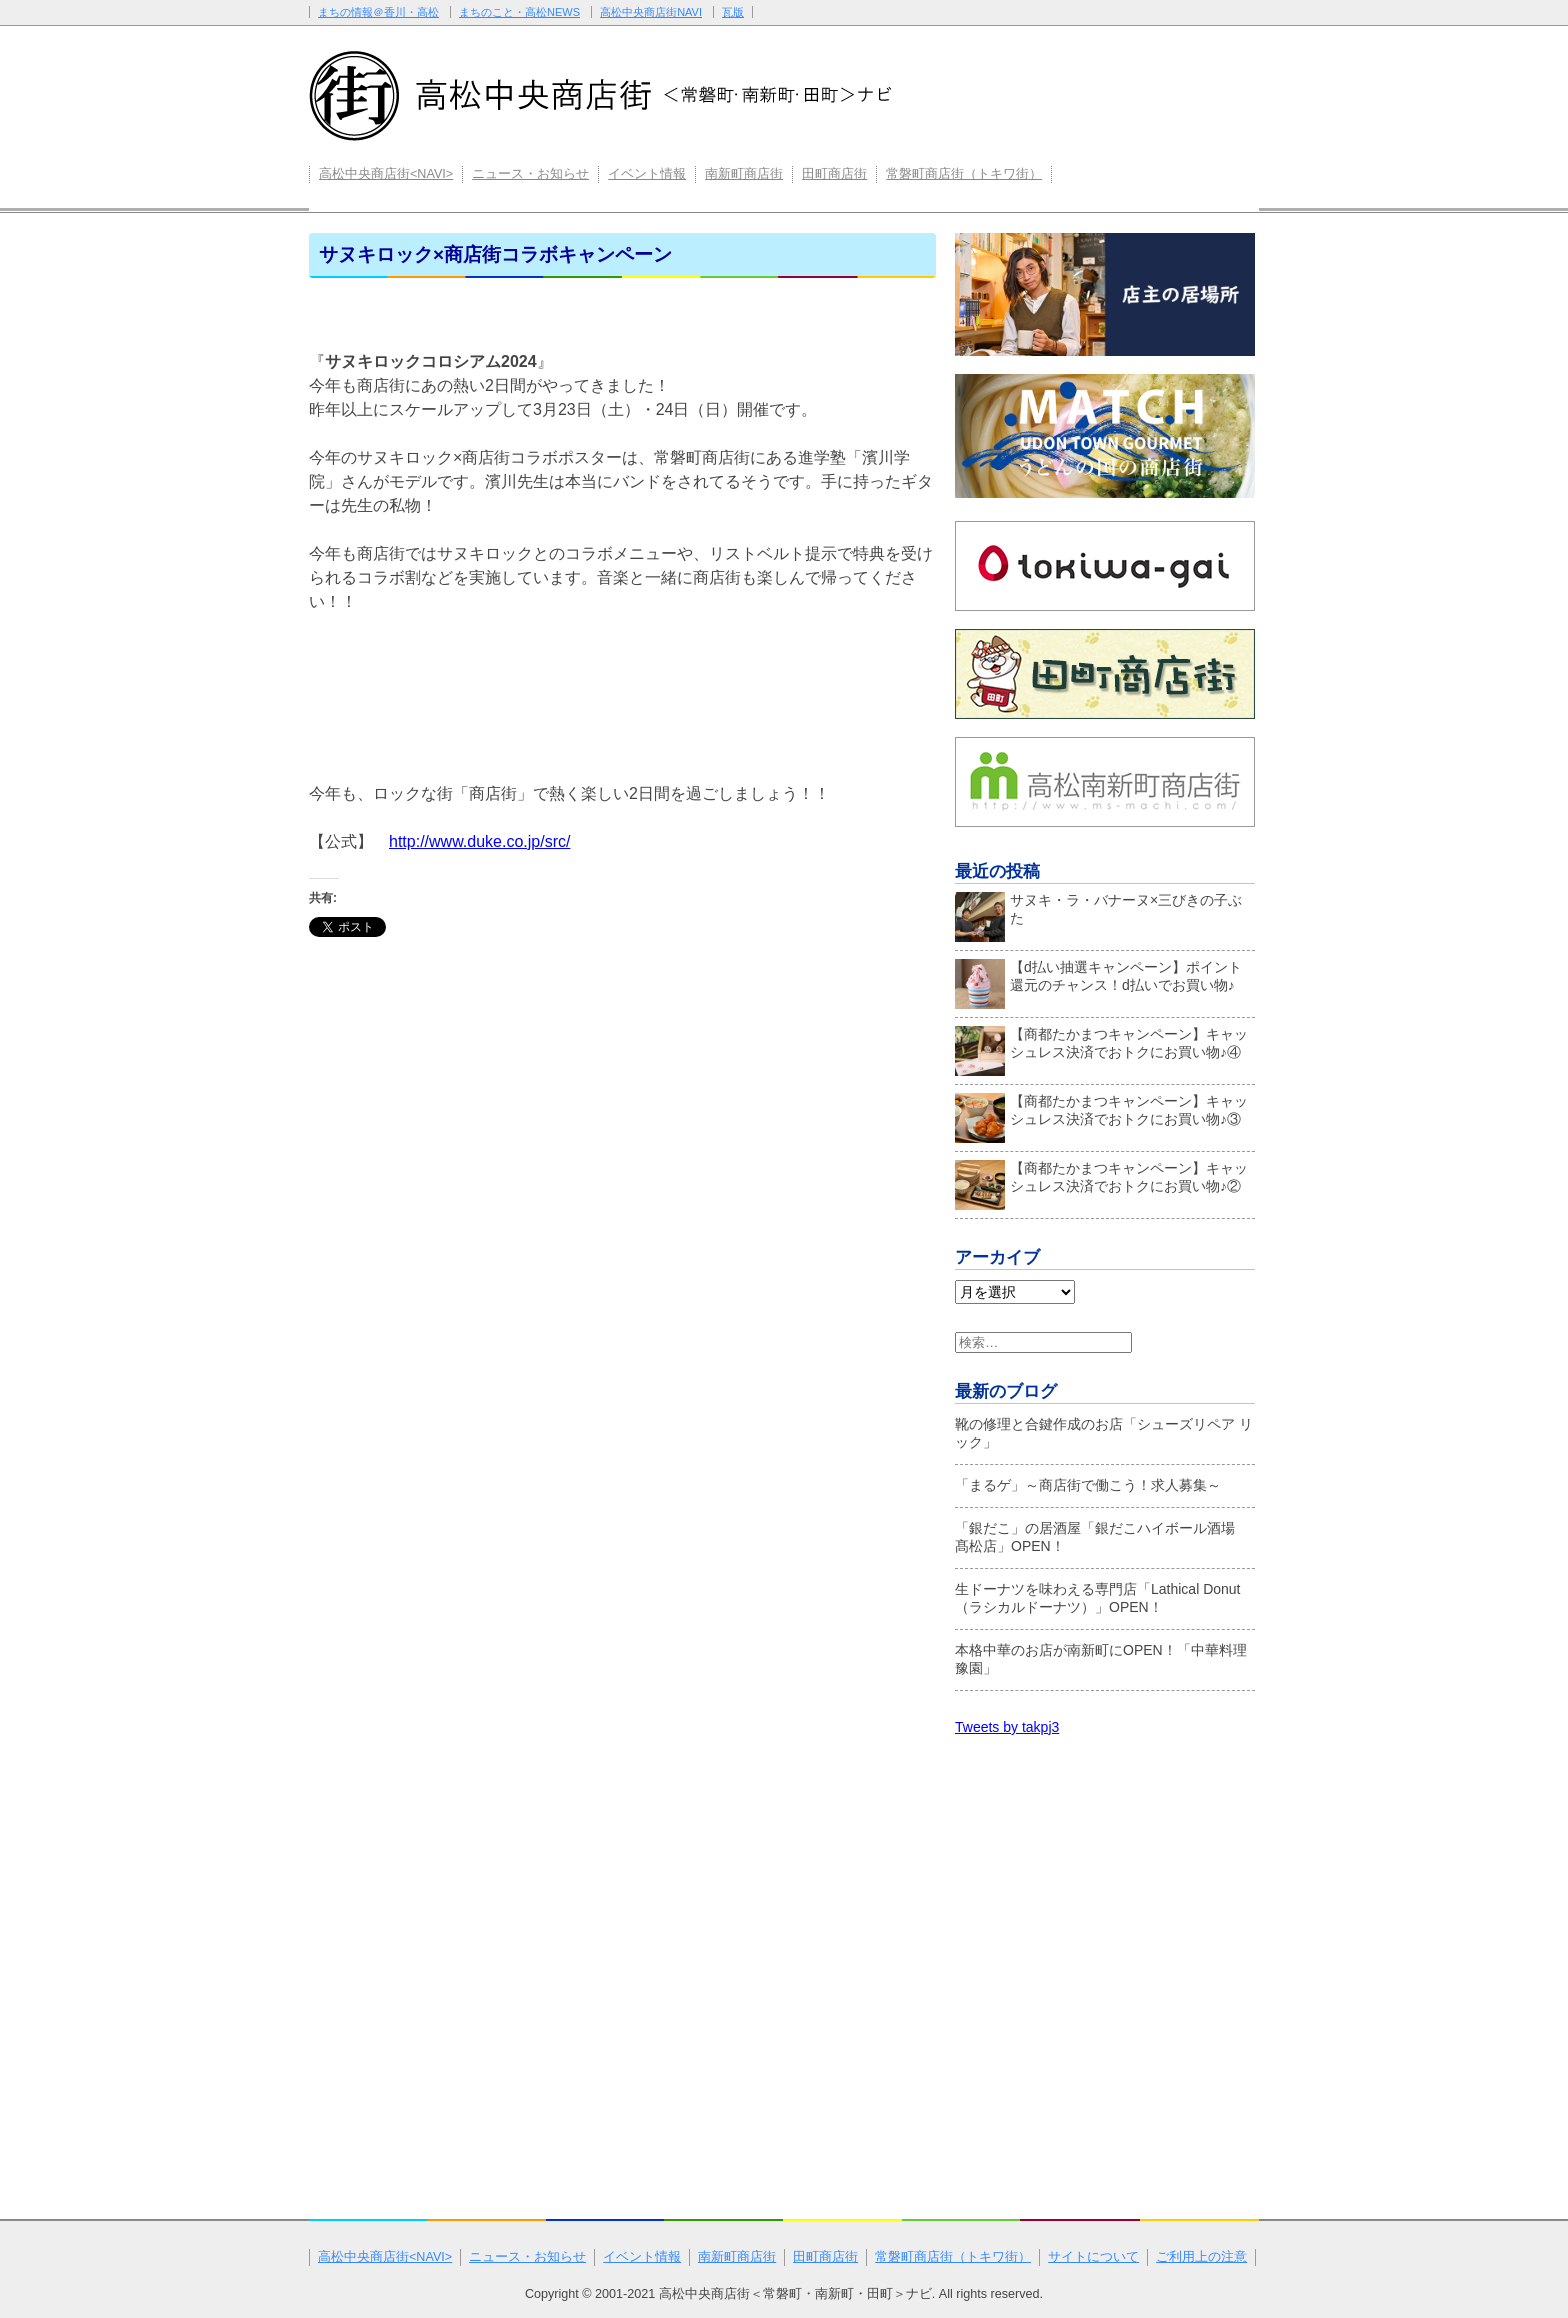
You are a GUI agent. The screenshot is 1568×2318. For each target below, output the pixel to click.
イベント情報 (647, 174)
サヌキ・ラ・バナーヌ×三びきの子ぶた (1098, 914)
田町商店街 (834, 174)
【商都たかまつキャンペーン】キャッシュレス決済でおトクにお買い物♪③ (1101, 1115)
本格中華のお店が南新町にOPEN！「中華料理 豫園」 (1101, 1659)
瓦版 (733, 12)
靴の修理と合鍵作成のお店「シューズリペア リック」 (1104, 1433)
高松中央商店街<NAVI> (386, 174)
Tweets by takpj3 (1007, 1727)
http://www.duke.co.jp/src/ (479, 841)
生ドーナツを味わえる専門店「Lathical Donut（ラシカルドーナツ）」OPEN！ (1098, 1598)
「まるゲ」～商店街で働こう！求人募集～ (1088, 1485)
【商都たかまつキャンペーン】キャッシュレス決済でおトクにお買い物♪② (1101, 1182)
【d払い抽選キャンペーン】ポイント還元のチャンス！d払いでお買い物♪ (1098, 981)
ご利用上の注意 (1201, 2257)
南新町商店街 (744, 174)
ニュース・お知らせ (530, 174)
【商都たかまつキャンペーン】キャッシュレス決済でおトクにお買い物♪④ (1101, 1048)
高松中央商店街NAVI (651, 12)
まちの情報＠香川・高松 (378, 12)
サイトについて (1093, 2257)
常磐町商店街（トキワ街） (964, 174)
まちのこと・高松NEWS (519, 12)
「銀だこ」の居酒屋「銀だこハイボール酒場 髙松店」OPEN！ (1102, 1537)
